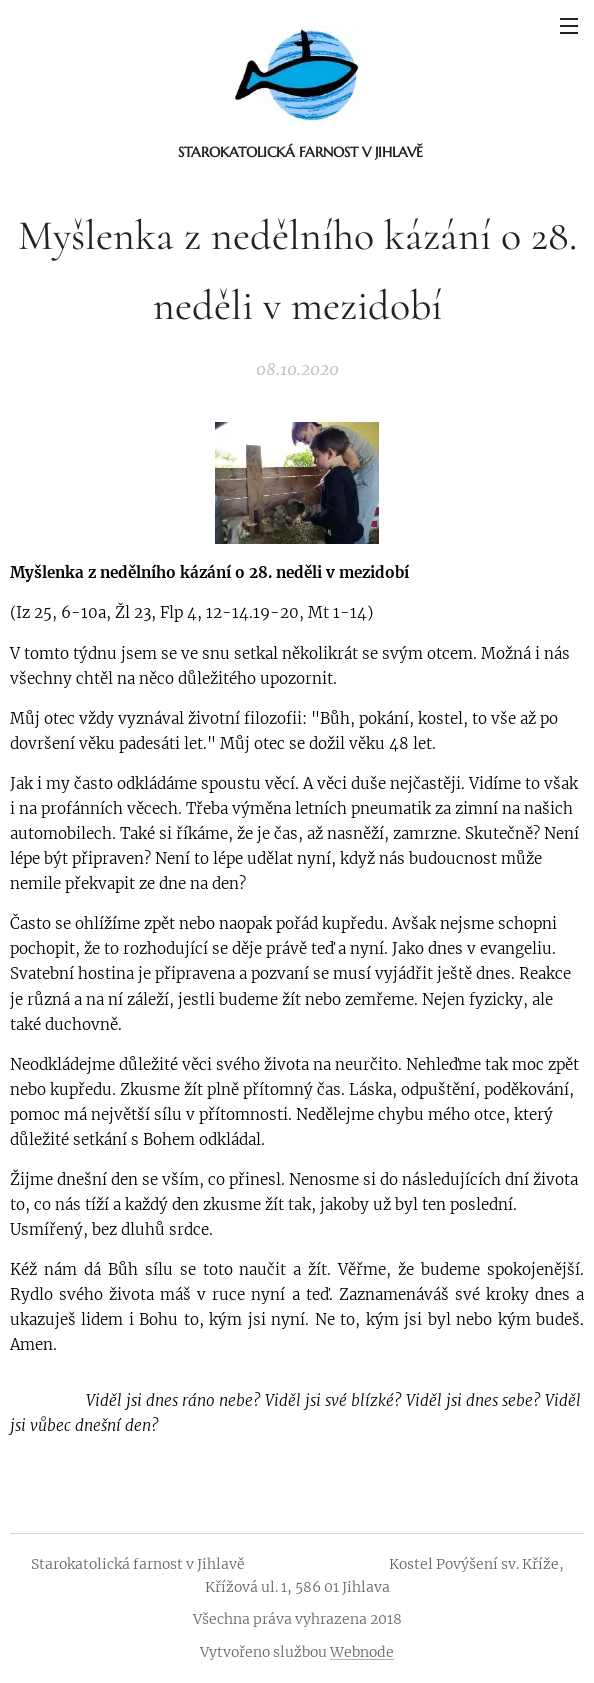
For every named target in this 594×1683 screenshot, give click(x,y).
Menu (569, 26)
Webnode (362, 1652)
